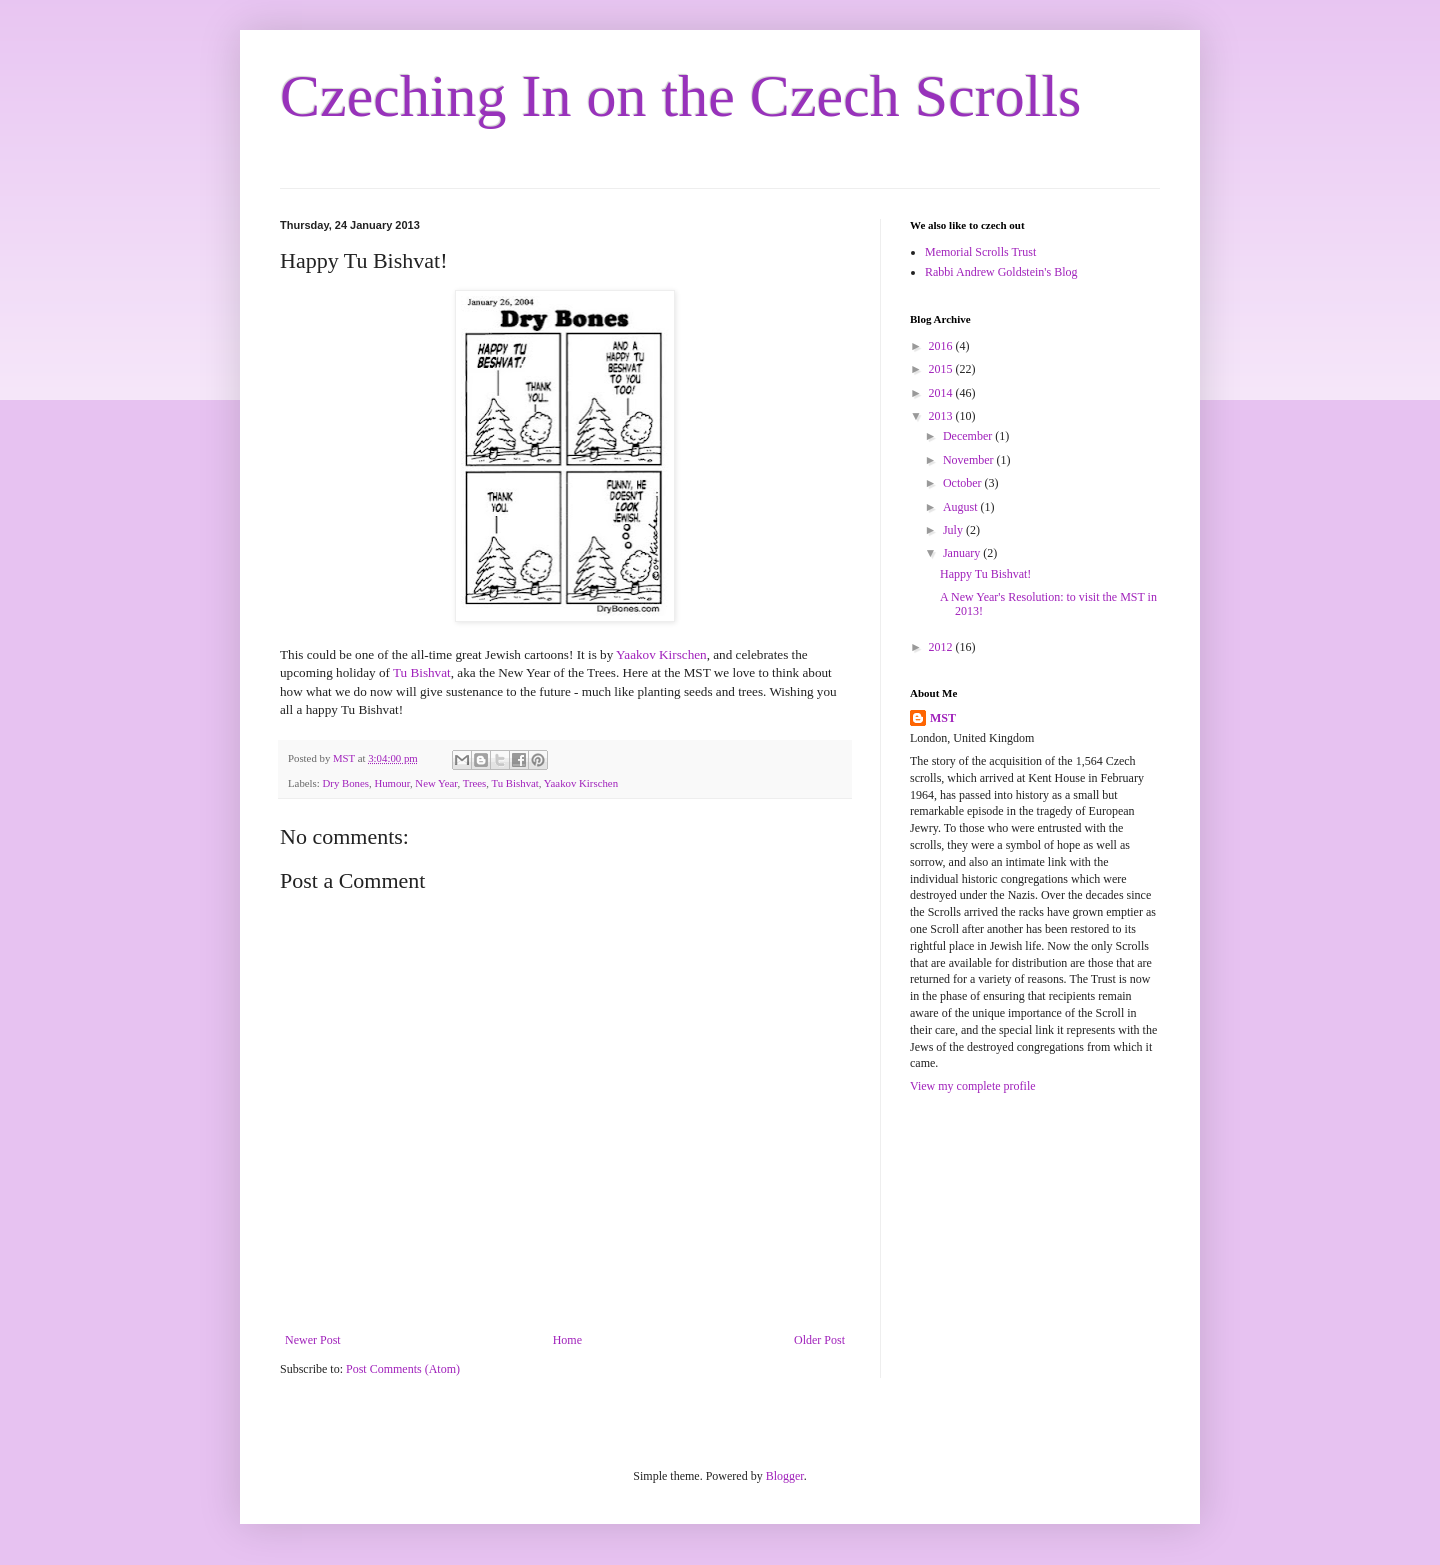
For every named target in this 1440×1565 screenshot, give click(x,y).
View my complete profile (973, 1086)
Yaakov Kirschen (661, 654)
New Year (436, 783)
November (970, 460)
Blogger (785, 1476)
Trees (475, 783)
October (964, 483)
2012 (942, 647)
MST (943, 718)
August (962, 507)
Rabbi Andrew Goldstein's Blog (1001, 272)
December (969, 436)
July (954, 530)
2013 (942, 416)
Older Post (819, 1340)
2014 (942, 393)
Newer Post (313, 1340)
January (963, 553)
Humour (392, 783)
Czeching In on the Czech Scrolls (680, 96)
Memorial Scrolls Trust (980, 252)
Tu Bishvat (422, 672)
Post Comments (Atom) (403, 1369)
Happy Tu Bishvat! (985, 574)
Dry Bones (345, 783)
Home (567, 1340)
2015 (942, 369)
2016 (942, 346)
